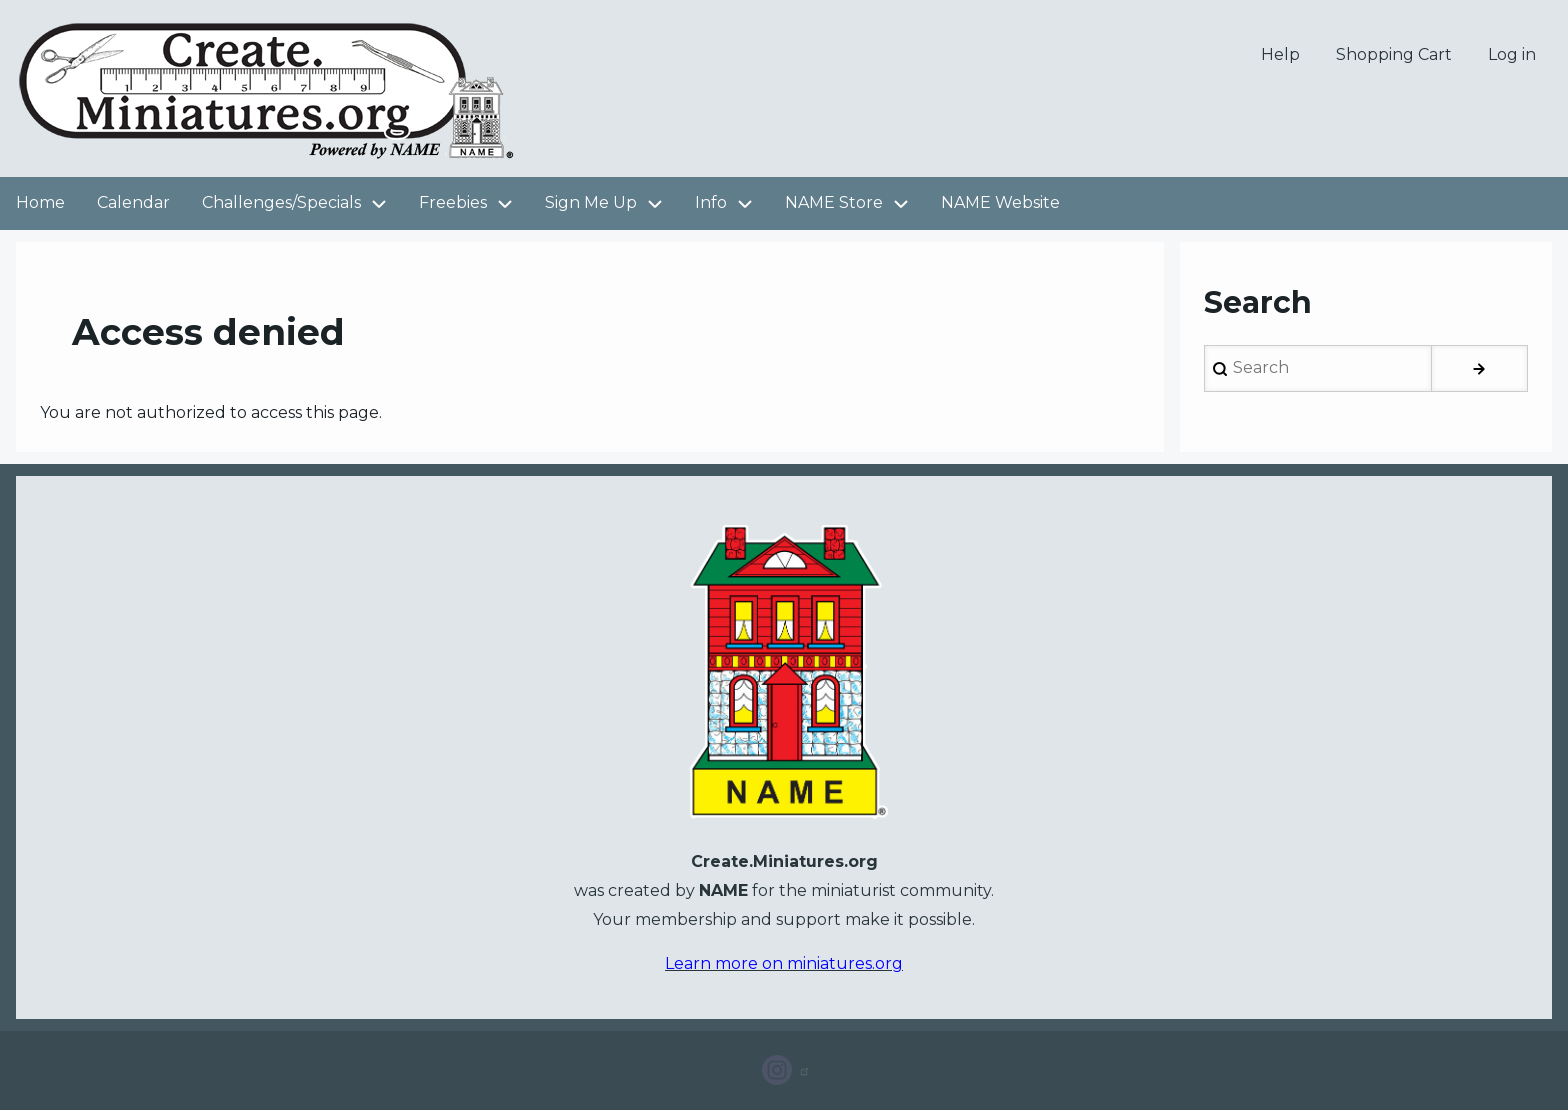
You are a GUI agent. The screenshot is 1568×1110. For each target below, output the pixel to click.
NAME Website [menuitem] (1000, 202)
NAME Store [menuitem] (834, 202)
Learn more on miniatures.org (784, 963)
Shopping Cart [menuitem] (1394, 54)
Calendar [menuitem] (133, 202)
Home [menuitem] (40, 202)
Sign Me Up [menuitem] (612, 203)
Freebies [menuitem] (474, 203)
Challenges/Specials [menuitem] (302, 203)
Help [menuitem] (1280, 54)
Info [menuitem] (732, 203)
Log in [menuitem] (1512, 54)
